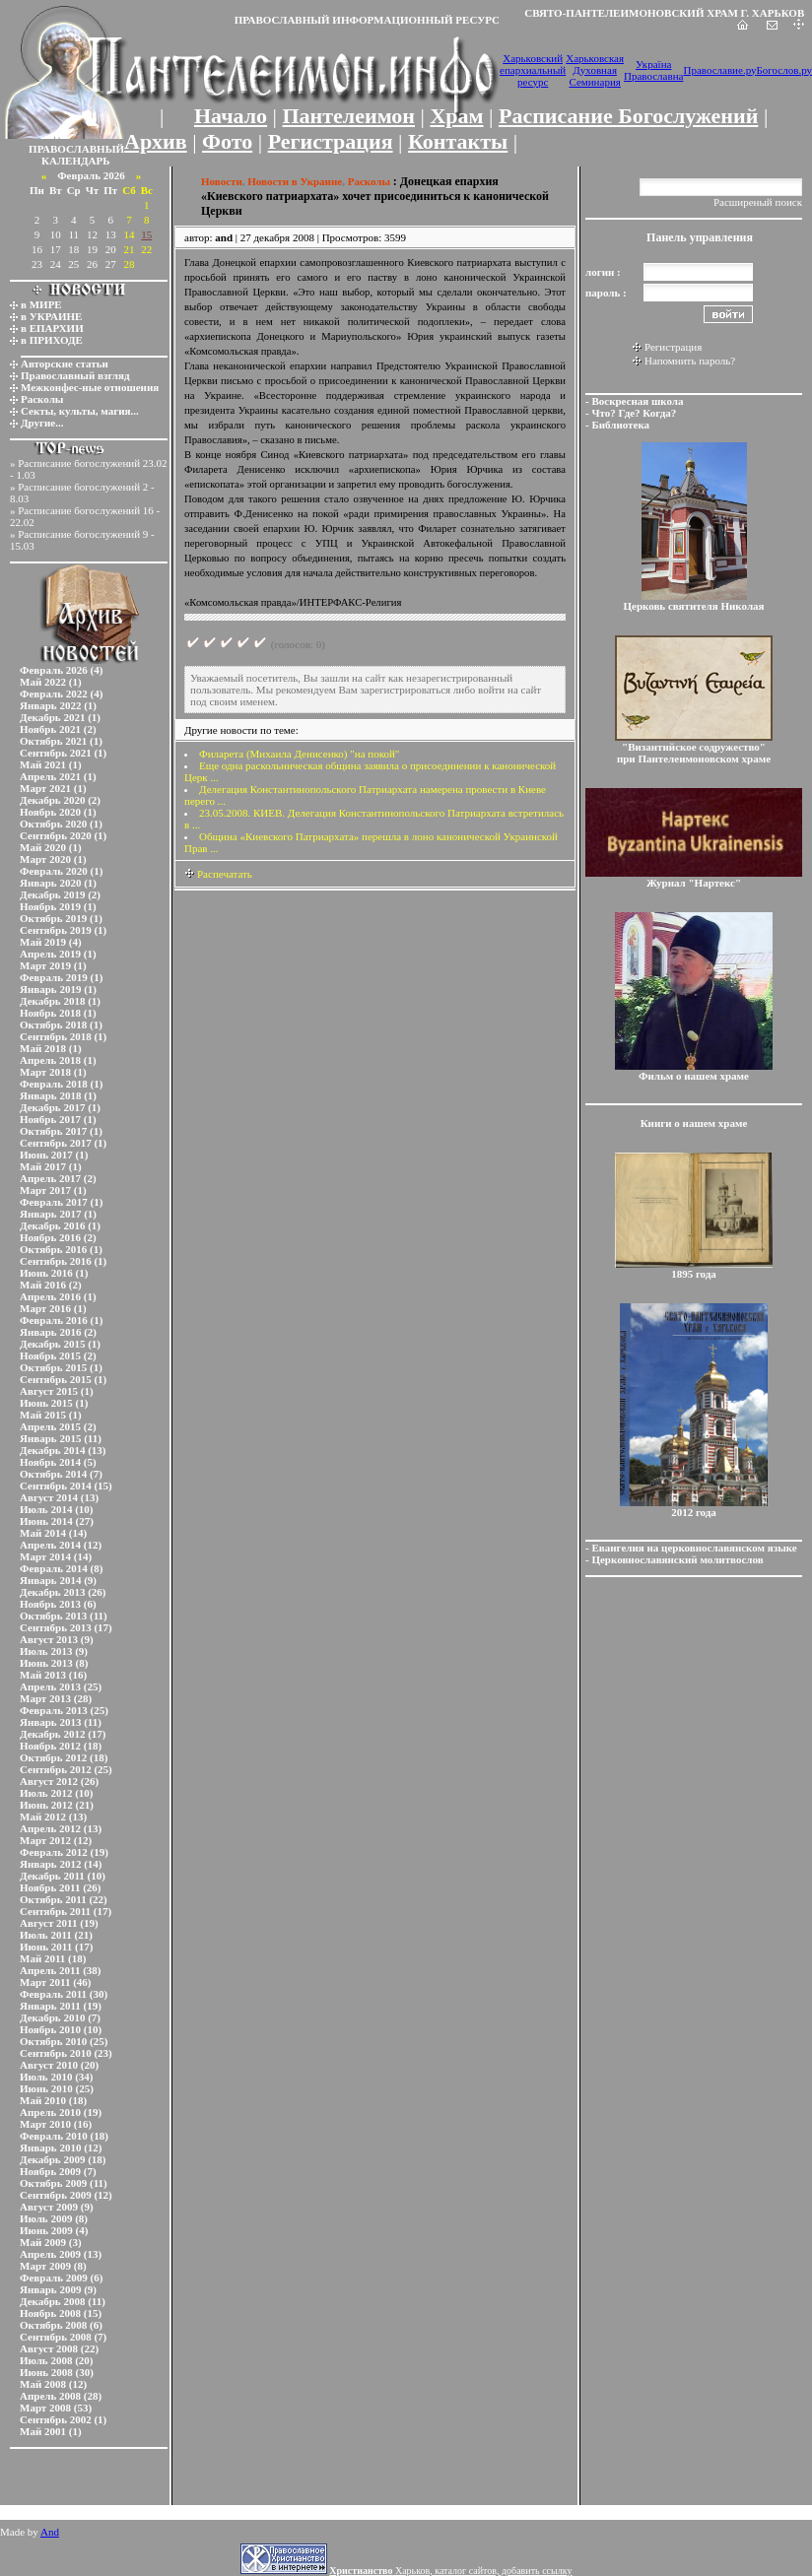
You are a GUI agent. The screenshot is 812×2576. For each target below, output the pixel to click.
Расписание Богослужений (628, 115)
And (49, 2532)
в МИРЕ (41, 304)
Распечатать (218, 874)
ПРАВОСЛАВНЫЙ (76, 149)
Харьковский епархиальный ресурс (533, 70)
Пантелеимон (349, 115)
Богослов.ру (785, 70)
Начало (230, 115)
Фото (227, 141)
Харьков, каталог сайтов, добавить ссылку (450, 2570)
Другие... (42, 423)
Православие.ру (719, 70)
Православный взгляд (75, 375)
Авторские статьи (64, 363)
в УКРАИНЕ (51, 316)
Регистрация (330, 141)
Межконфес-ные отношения (90, 387)
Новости (221, 181)
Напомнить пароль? (689, 360)
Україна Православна (653, 70)
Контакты (458, 141)
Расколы (42, 399)
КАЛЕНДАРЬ (75, 160)
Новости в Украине (294, 181)
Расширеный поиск (757, 202)
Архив (155, 141)
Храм (456, 115)
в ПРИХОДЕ (52, 340)
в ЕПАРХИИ (52, 328)
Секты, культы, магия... (80, 411)
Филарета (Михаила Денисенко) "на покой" (299, 754)
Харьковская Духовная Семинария (595, 70)
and (224, 237)
